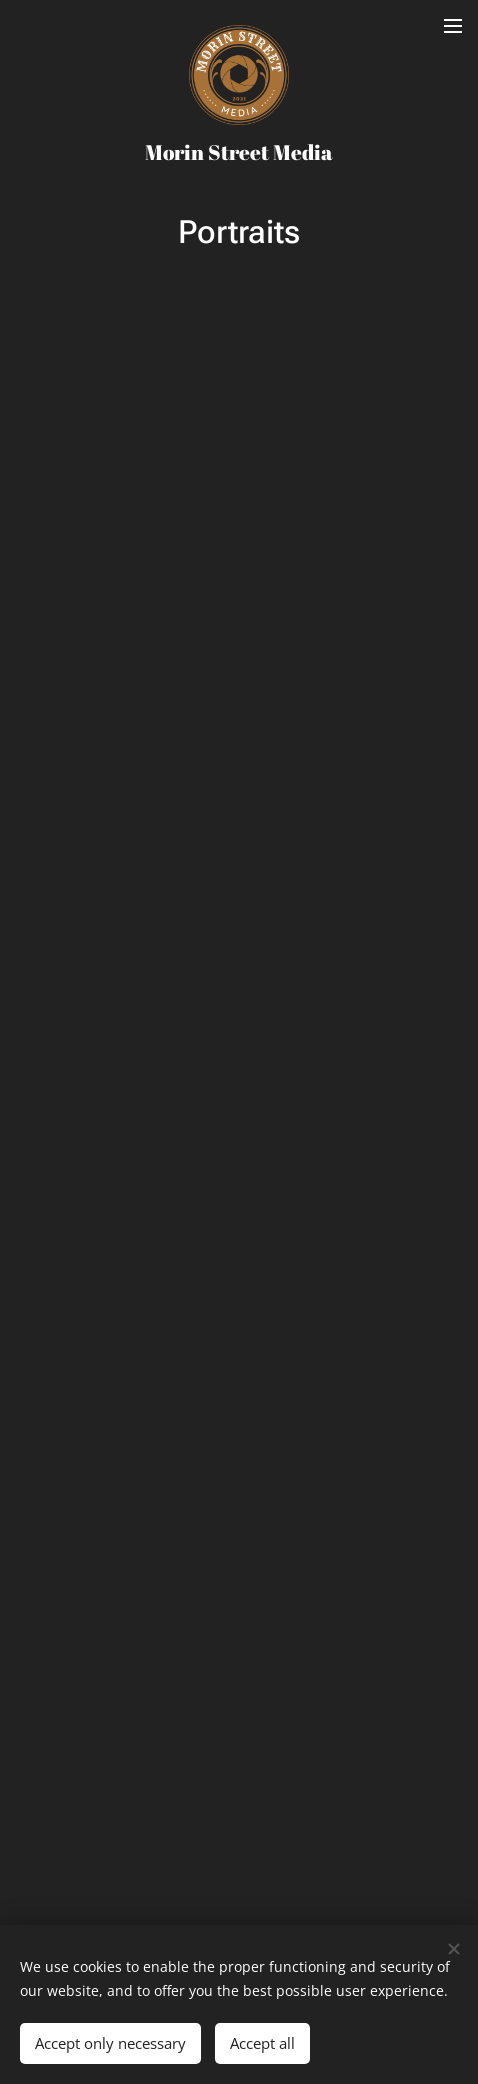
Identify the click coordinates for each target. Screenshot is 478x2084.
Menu (453, 26)
